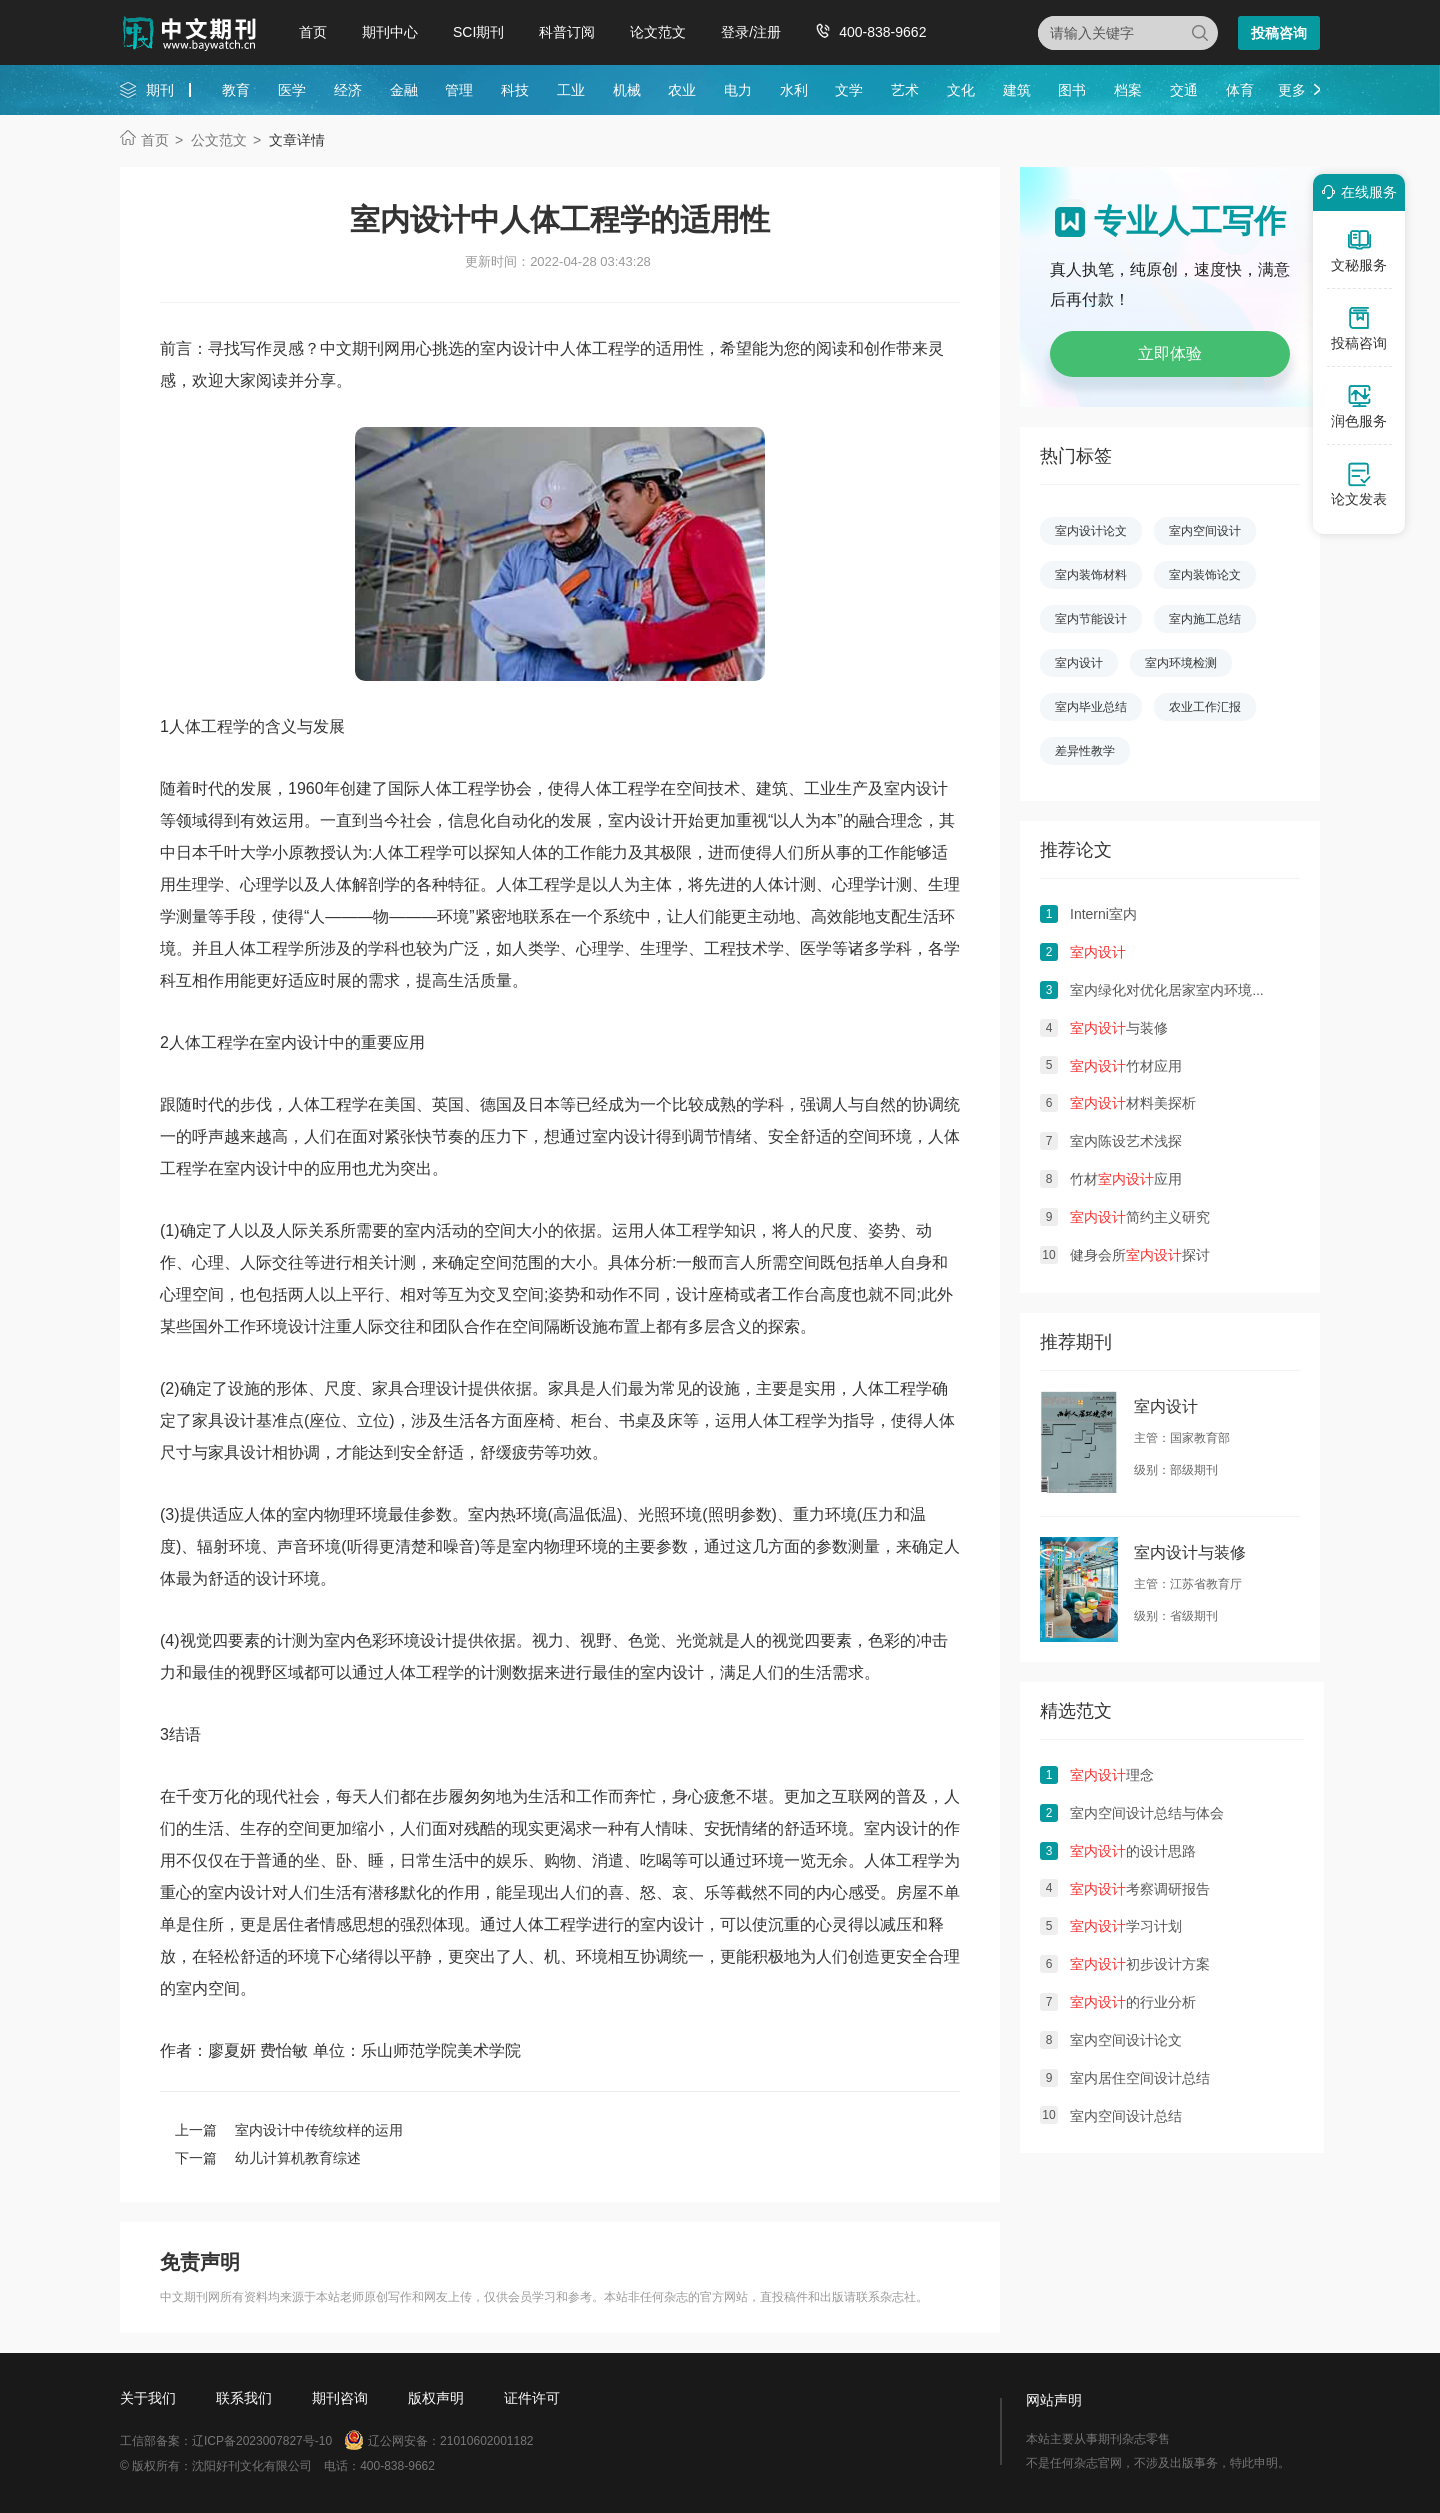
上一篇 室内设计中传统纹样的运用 (289, 2130)
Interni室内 (1103, 914)
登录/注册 (751, 32)
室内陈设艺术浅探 (1126, 1141)
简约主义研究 (1140, 1217)
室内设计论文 (1091, 531)
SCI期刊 (478, 32)
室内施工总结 (1205, 619)
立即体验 (1170, 353)
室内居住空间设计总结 (1140, 2078)
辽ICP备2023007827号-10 (262, 2441)
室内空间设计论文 (1126, 2040)
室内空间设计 (1205, 531)
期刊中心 (390, 32)
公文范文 (219, 140)
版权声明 (436, 2398)
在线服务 (1356, 192)
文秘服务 (1359, 250)
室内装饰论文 (1205, 575)
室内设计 (916, 788)
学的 (249, 726)
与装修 (1119, 1028)
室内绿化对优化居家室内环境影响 (1175, 990)
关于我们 (148, 2398)
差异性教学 (1085, 751)
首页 (313, 32)
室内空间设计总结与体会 (1147, 1813)
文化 (961, 90)
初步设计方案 (1140, 1964)
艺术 (905, 90)
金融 (404, 90)
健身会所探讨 (1140, 1255)
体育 (1240, 90)
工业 (571, 90)
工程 (217, 726)
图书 (1072, 90)
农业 (682, 90)
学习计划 (1126, 1926)
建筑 (1017, 90)
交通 (1184, 90)
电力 (738, 90)
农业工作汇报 (1205, 707)
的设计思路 (1133, 1851)
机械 (627, 90)
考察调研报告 (1140, 1889)
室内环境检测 (1181, 663)
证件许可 (532, 2398)
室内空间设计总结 (1126, 2116)
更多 (1292, 90)
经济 (348, 90)
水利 (794, 90)
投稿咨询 (1279, 33)
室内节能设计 (1091, 619)
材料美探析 (1133, 1103)
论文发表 (1359, 484)
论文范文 (658, 32)
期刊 (160, 90)
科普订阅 (567, 32)
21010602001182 (486, 2441)
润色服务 (1359, 406)
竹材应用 (1126, 1066)
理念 (1112, 1775)
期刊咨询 (340, 2398)
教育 (236, 90)
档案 (1128, 90)
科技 (515, 90)
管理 (459, 90)
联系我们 (244, 2398)
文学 (849, 90)
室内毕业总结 (1091, 707)
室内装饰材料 (1091, 575)
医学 (292, 90)
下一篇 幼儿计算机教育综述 (268, 2158)
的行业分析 (1133, 2002)
